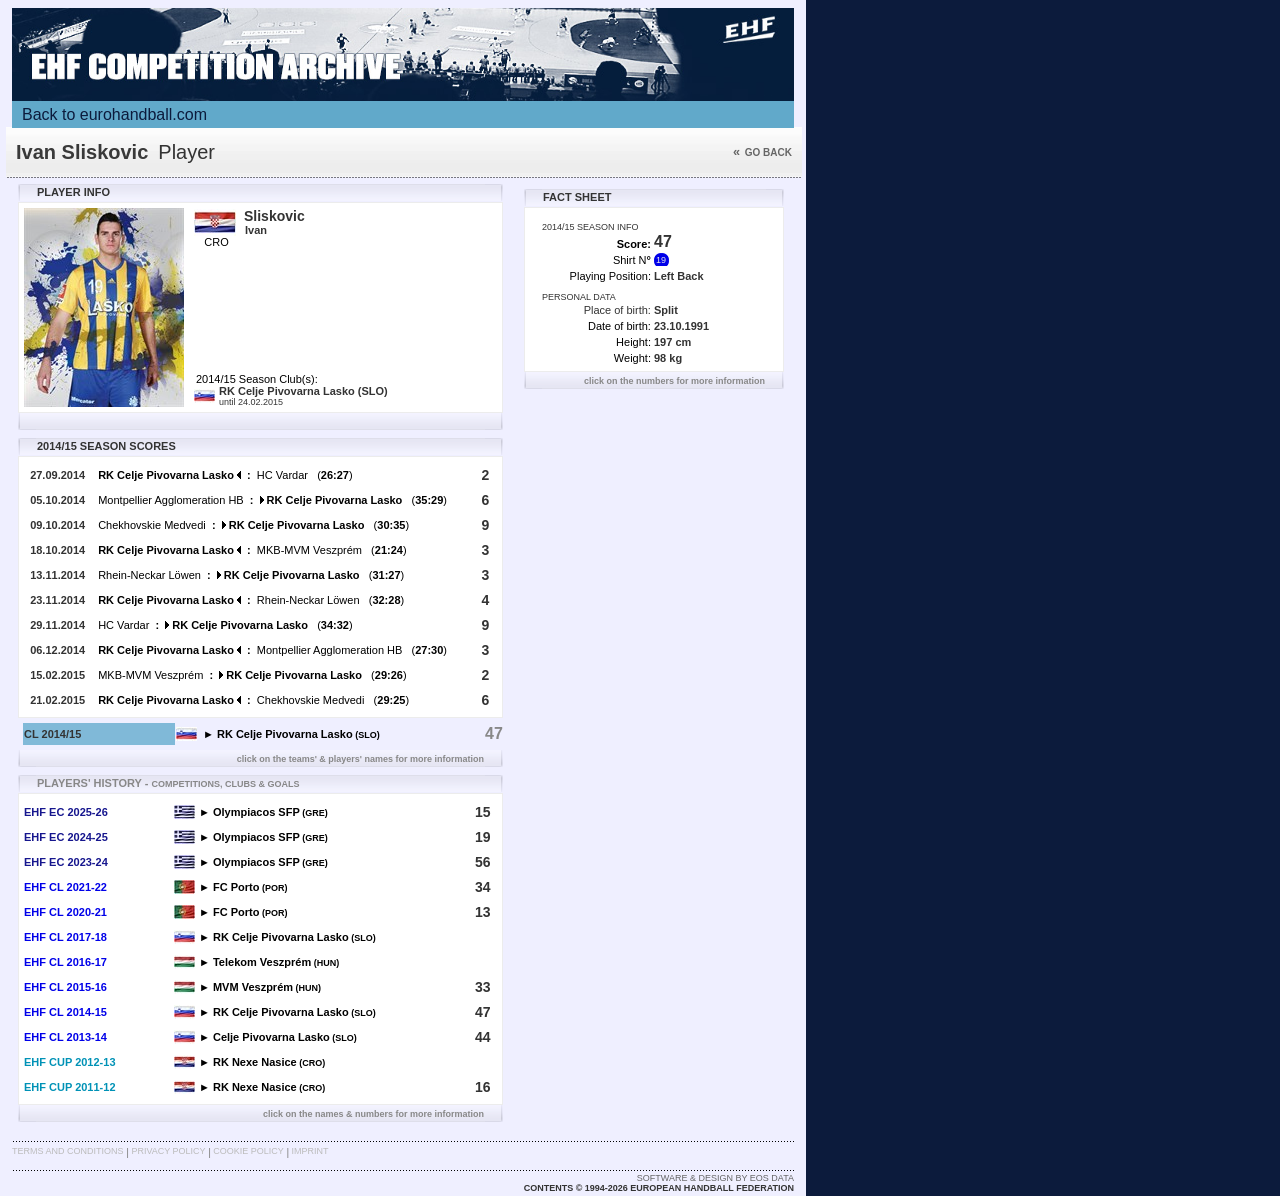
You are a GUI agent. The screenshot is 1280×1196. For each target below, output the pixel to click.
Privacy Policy (168, 1151)
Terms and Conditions (68, 1151)
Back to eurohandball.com (114, 114)
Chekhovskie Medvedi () (253, 525)
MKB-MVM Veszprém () (252, 550)
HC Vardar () (225, 475)
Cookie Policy (248, 1151)
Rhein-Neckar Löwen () (251, 575)
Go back (762, 152)
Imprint (310, 1151)
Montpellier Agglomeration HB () (272, 500)
